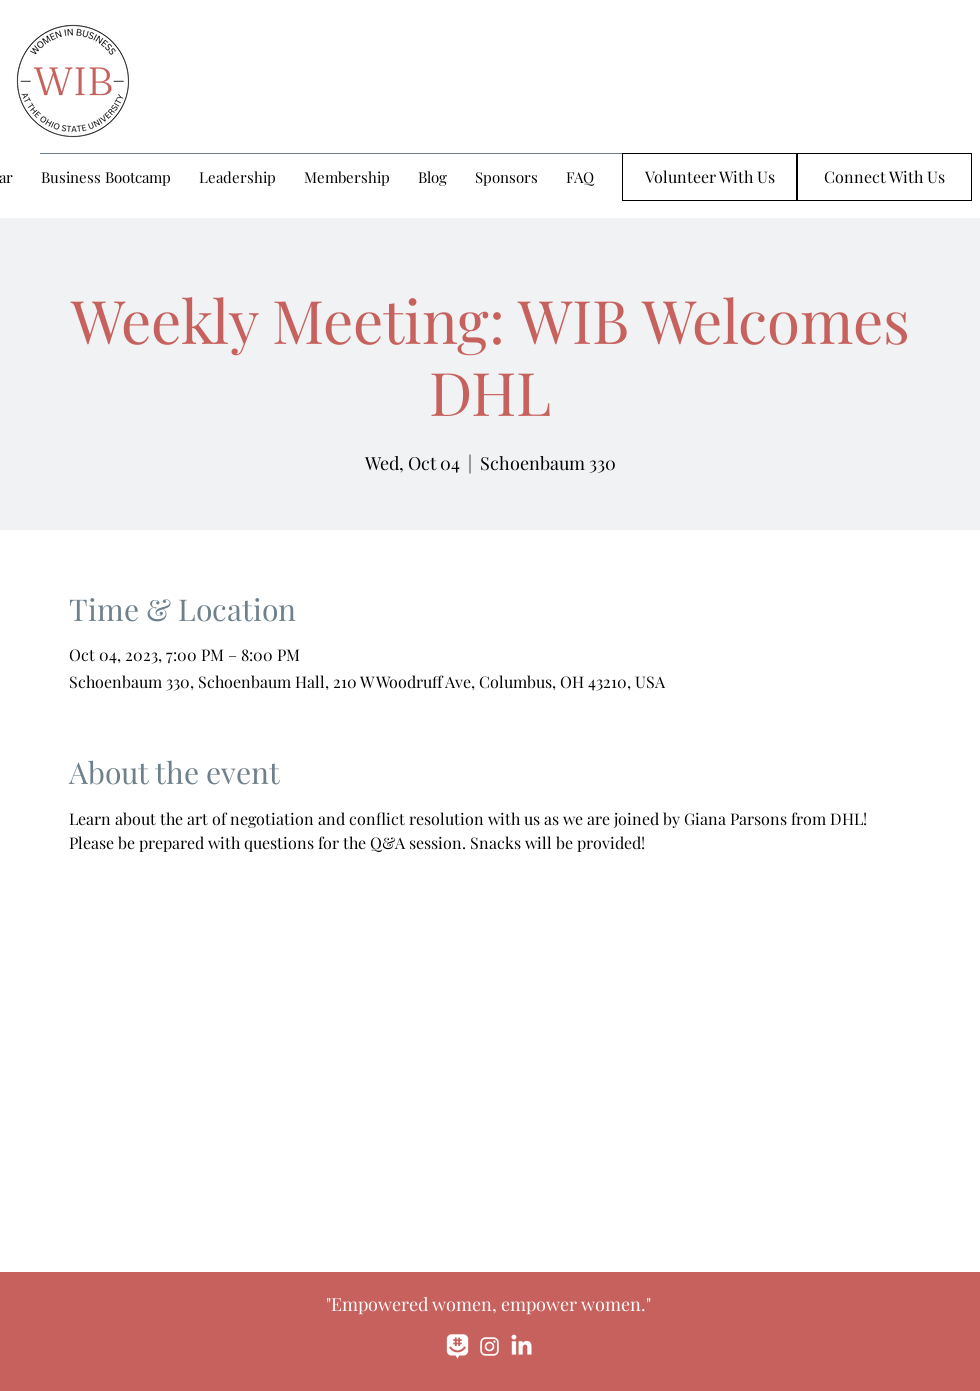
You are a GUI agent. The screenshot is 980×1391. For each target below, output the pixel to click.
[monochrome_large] (457, 1346)
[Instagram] (489, 1346)
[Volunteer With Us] (709, 177)
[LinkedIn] (521, 1346)
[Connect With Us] (884, 177)
